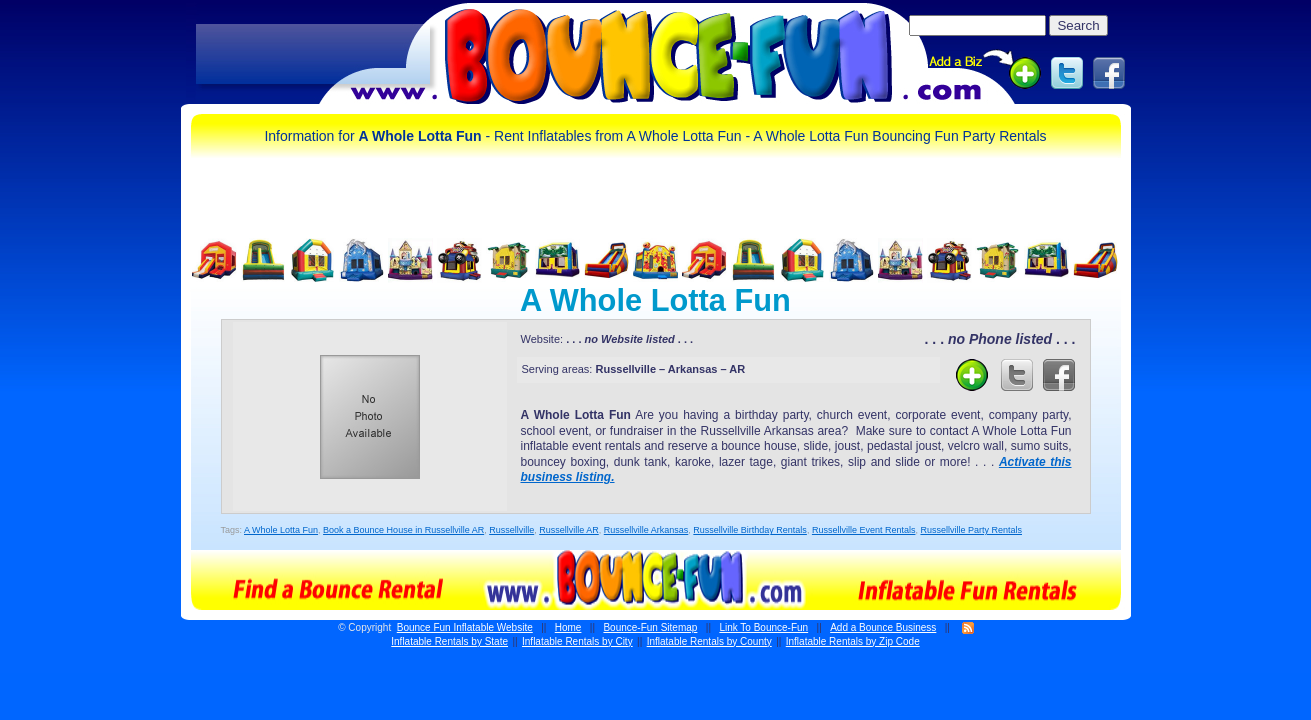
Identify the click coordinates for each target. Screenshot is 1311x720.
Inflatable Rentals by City (577, 641)
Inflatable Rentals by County (709, 641)
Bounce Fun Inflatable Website (465, 627)
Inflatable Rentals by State (449, 641)
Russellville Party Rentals (971, 530)
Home (568, 627)
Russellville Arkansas (646, 530)
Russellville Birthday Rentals (750, 530)
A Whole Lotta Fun (281, 530)
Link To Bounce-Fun (763, 627)
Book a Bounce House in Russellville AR (403, 530)
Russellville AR (569, 530)
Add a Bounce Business (883, 627)
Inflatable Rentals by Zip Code (853, 641)
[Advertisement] (313, 55)
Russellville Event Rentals (864, 530)
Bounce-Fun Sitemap (650, 627)
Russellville (511, 530)
